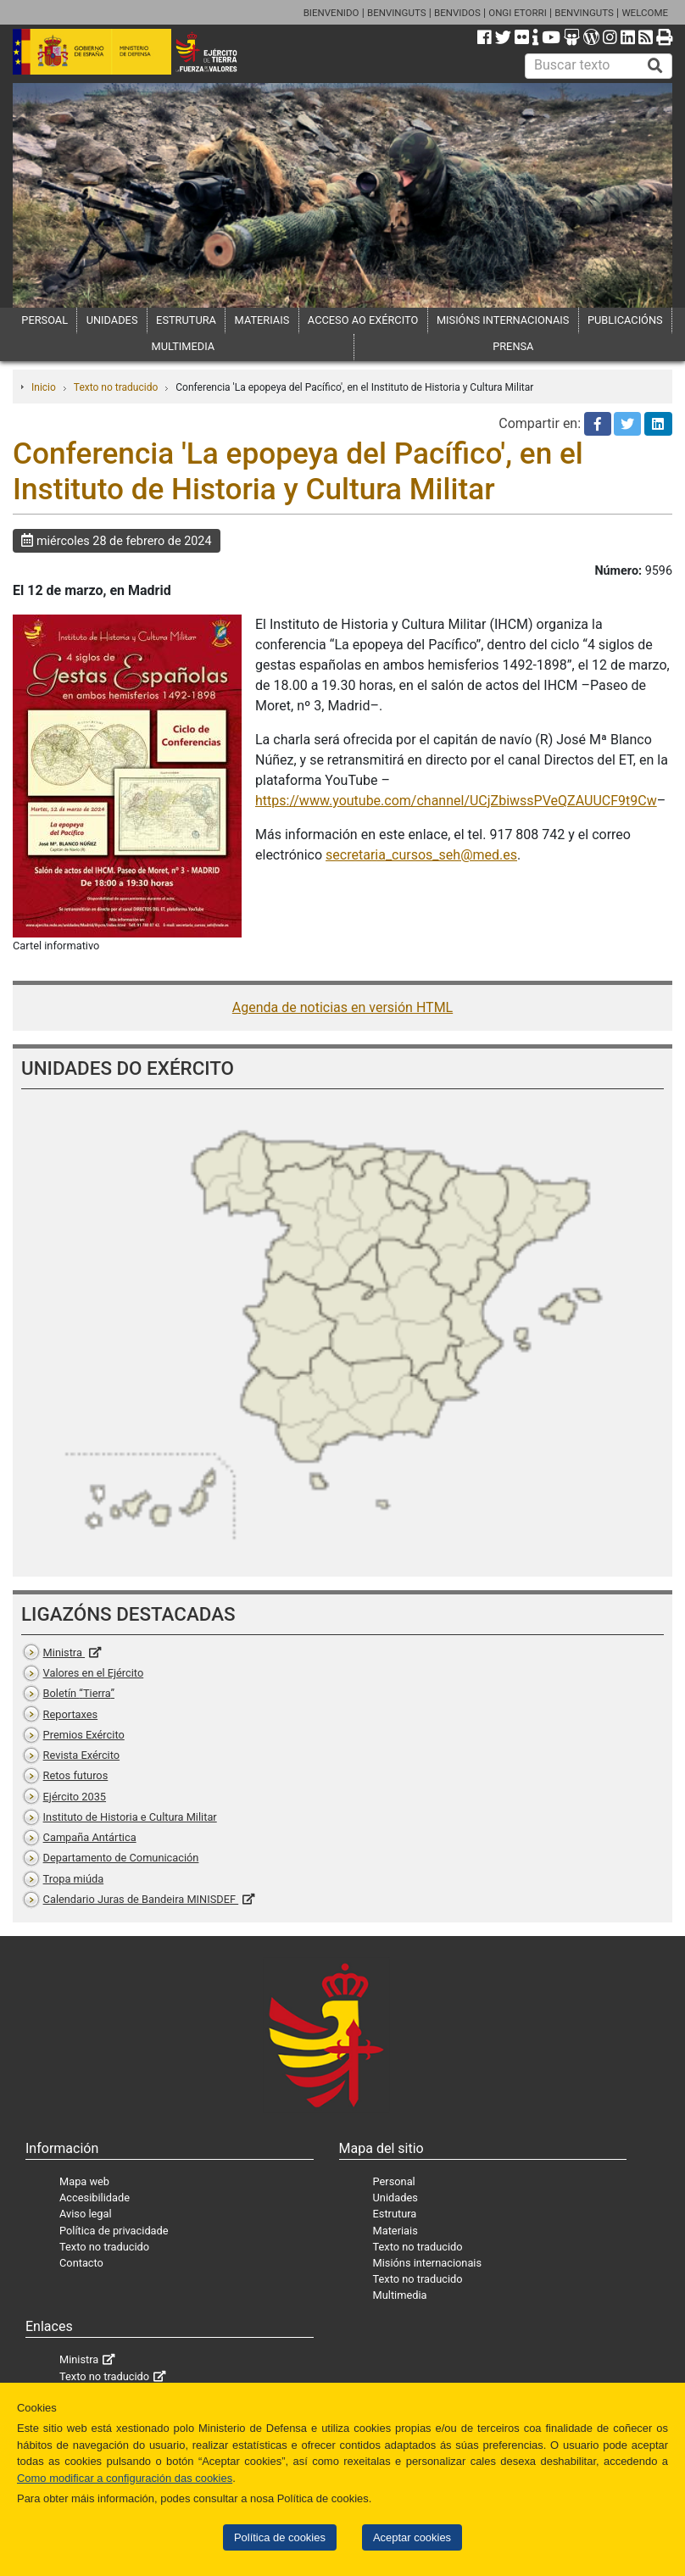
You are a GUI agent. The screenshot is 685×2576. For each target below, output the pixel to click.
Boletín (78, 1693)
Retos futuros (76, 1775)
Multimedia (400, 2295)
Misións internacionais (427, 2262)
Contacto (81, 2262)
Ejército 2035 (74, 1796)
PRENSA (513, 346)
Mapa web (84, 2181)
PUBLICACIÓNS (625, 320)
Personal (394, 2181)
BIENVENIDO (331, 13)
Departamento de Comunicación (121, 1857)
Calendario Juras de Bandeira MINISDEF (141, 1899)
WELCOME (644, 13)
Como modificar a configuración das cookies (124, 2478)
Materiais (395, 2230)
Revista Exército (81, 1755)
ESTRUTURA (186, 320)
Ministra (64, 1652)
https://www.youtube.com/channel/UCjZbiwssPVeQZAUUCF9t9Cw (456, 801)
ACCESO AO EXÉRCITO (363, 320)
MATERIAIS (262, 320)
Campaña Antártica (89, 1837)
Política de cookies (280, 2537)
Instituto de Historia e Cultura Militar (130, 1817)
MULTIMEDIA (183, 346)
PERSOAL (44, 320)
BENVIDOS (457, 13)
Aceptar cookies (412, 2537)
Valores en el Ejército (93, 1672)
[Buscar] (655, 66)
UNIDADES (112, 320)
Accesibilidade (94, 2197)
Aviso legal (85, 2213)
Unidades (395, 2197)
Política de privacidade (114, 2230)
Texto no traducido (116, 387)
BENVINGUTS (396, 13)
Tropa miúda (73, 1878)
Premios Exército (84, 1734)
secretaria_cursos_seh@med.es (421, 855)
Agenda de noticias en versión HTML (342, 1007)
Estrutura (395, 2213)
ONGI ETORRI (517, 13)
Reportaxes (70, 1714)
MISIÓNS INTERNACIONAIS (503, 320)
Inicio (43, 387)
